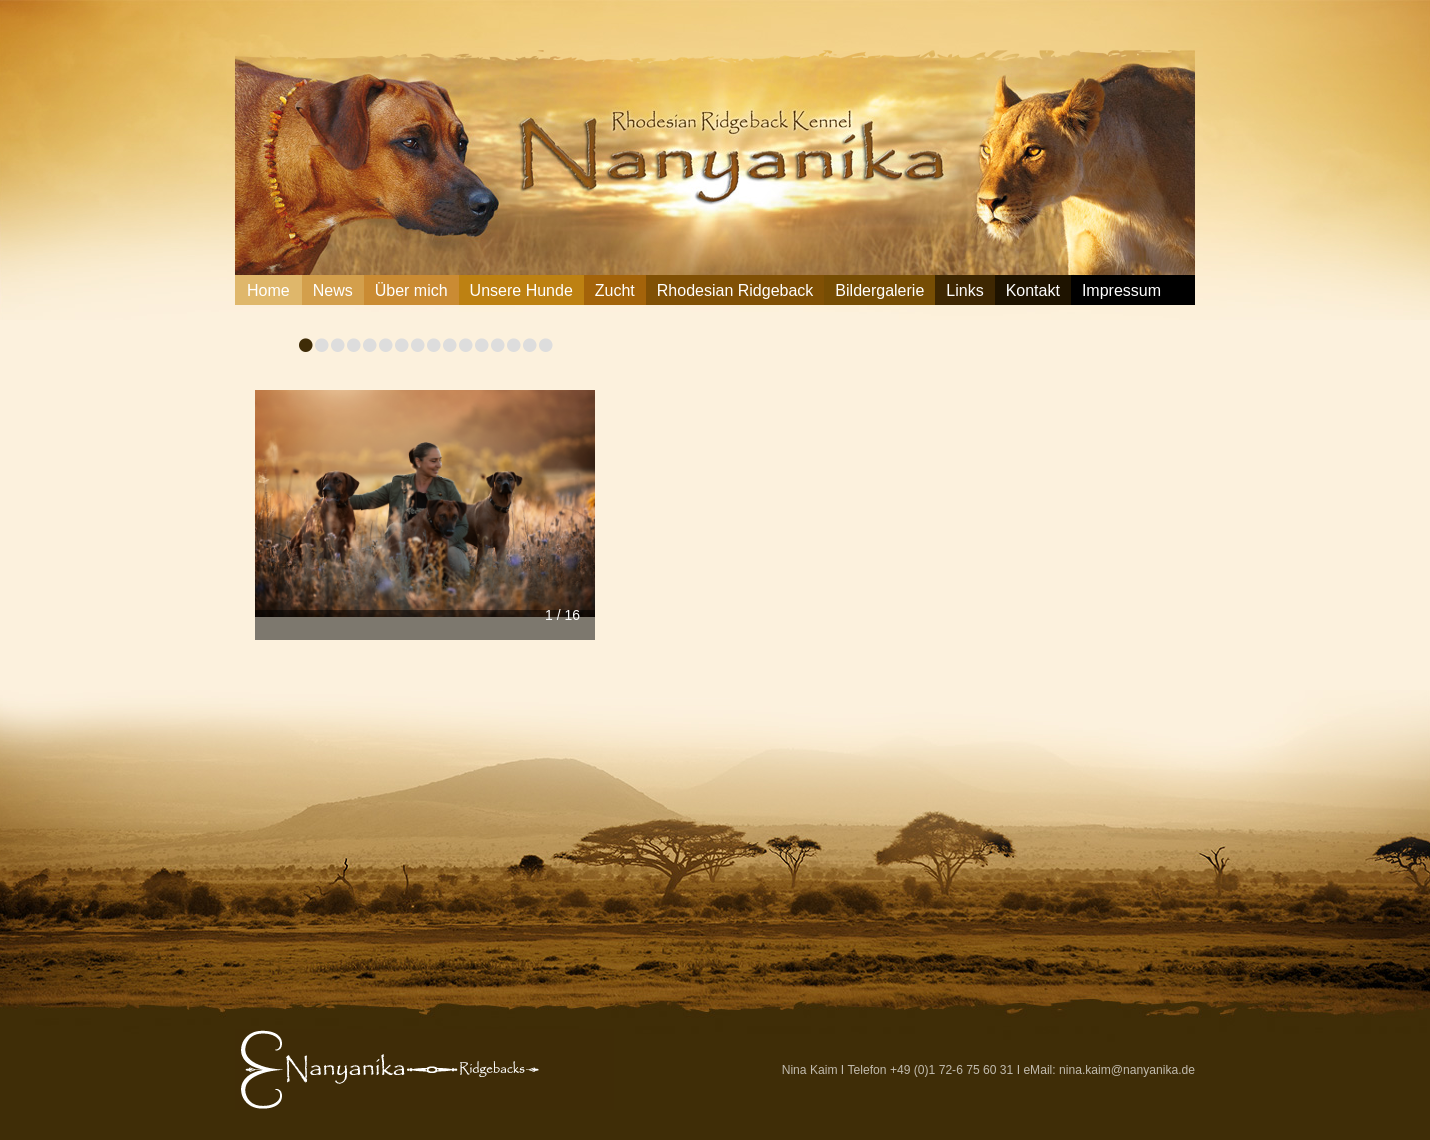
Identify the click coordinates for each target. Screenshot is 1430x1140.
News (333, 290)
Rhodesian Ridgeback (735, 290)
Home (268, 290)
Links (964, 290)
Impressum (1121, 290)
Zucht (615, 290)
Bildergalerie (879, 290)
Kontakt (1033, 290)
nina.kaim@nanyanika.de (1127, 1070)
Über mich (411, 290)
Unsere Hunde (521, 290)
